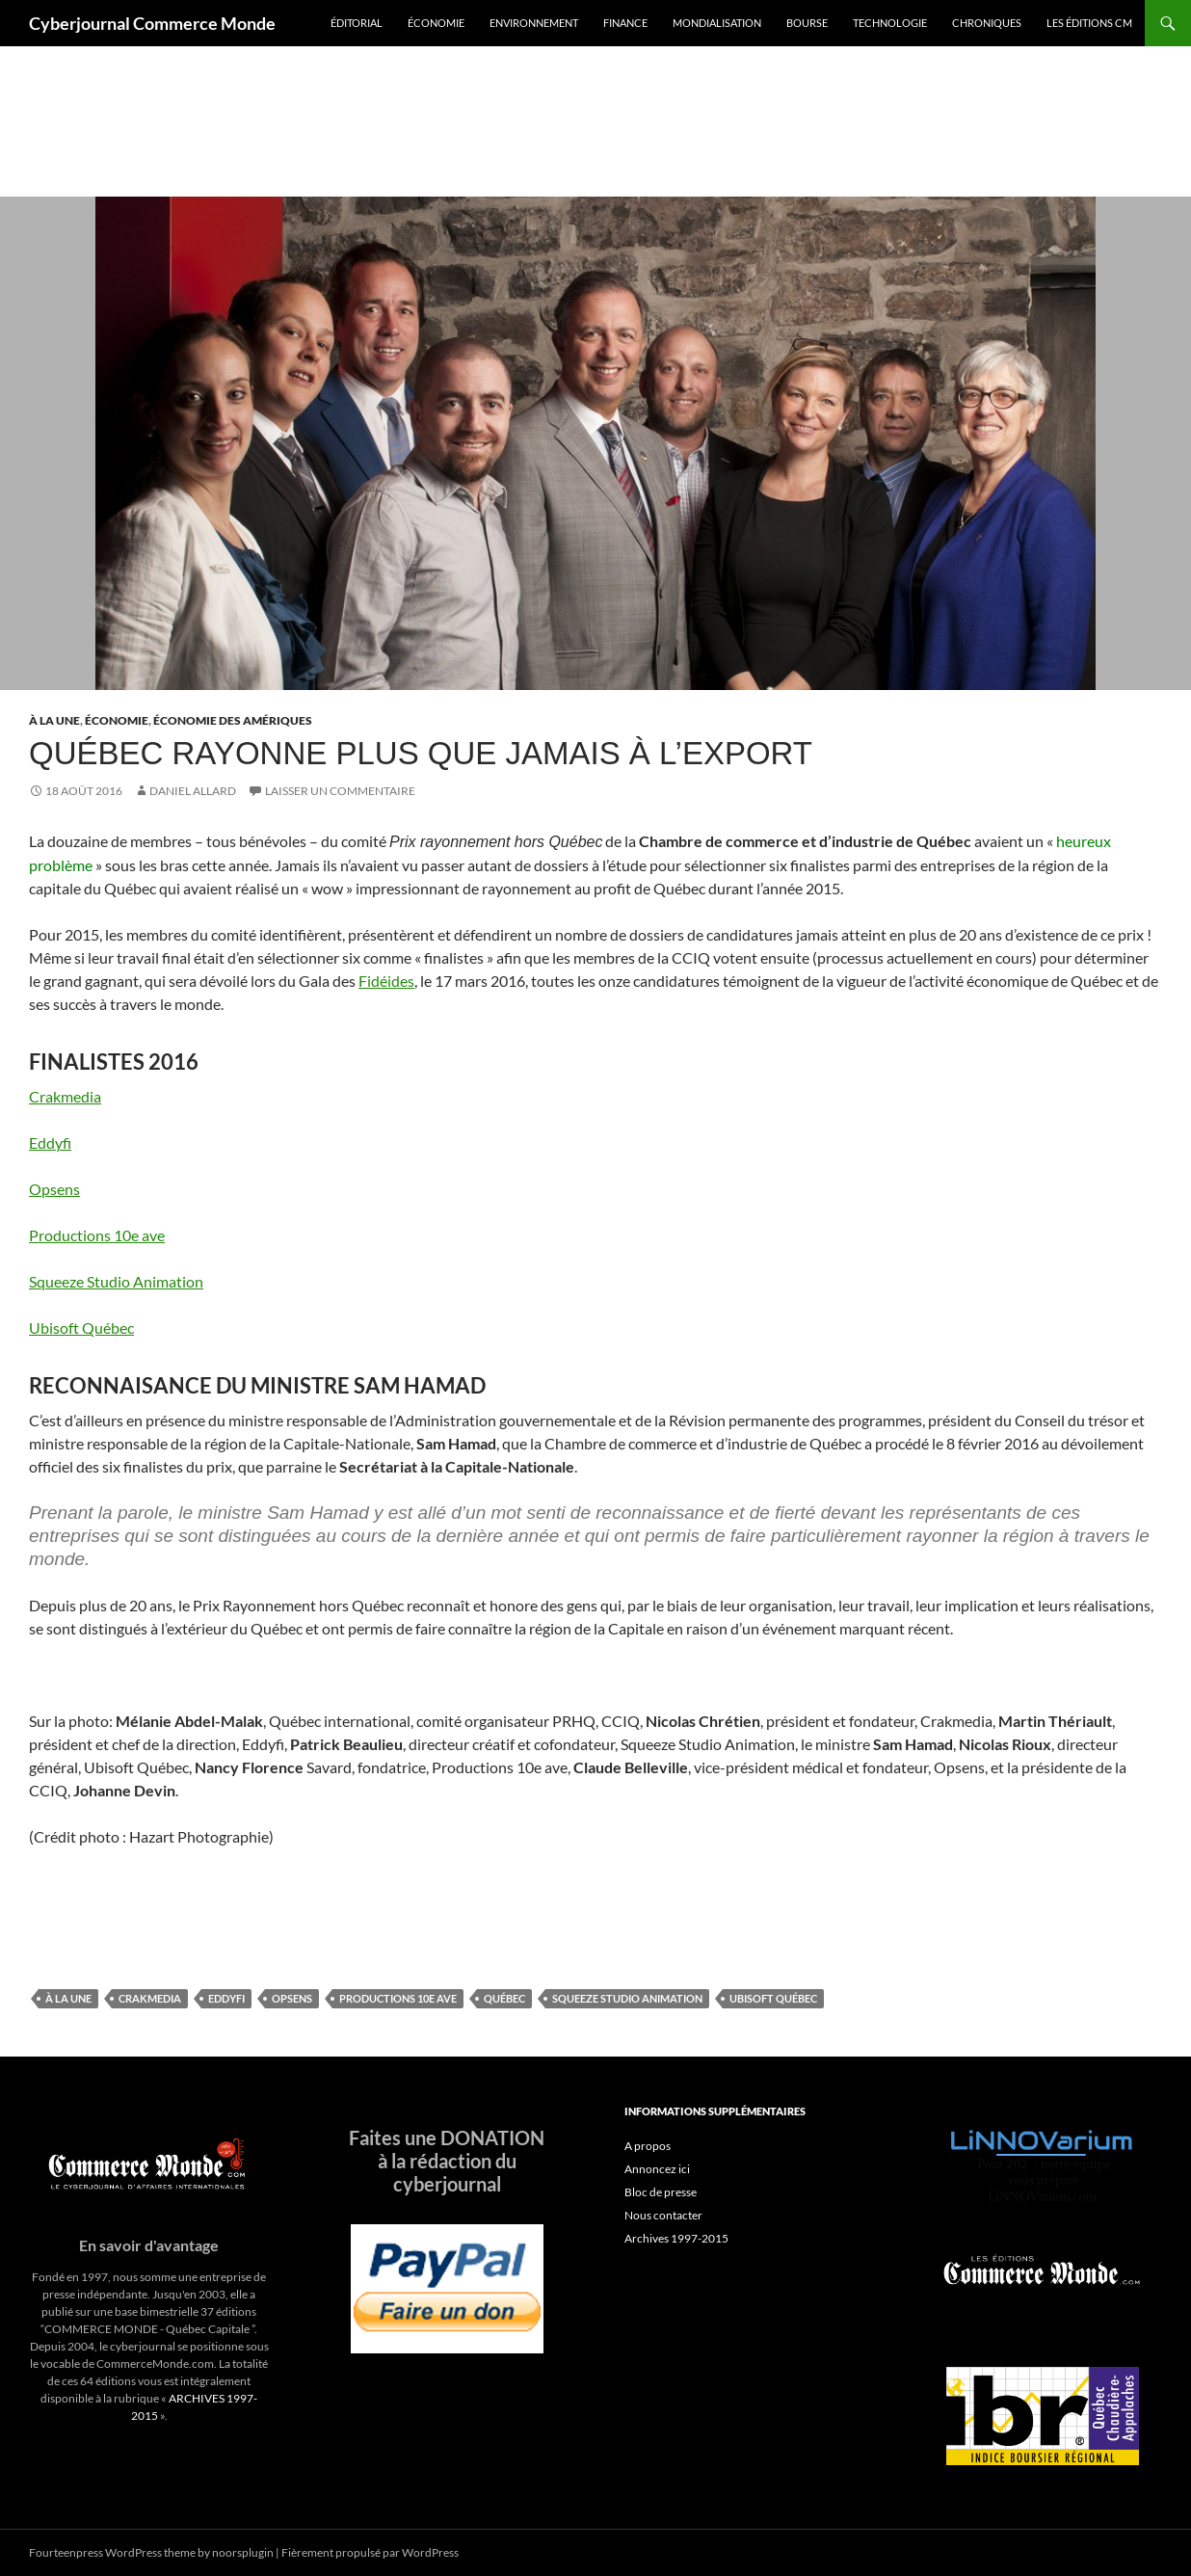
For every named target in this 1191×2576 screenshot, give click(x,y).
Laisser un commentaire (340, 790)
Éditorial (357, 22)
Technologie (890, 22)
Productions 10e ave (97, 1235)
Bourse (807, 22)
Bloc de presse (660, 2192)
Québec (504, 1998)
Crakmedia (65, 1096)
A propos (647, 2145)
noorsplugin (243, 2552)
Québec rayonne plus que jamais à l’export (420, 753)
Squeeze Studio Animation (116, 1281)
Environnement (534, 22)
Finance (625, 22)
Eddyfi (50, 1142)
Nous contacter (663, 2215)
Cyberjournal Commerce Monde (152, 23)
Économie (436, 22)
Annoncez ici (657, 2169)
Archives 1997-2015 (676, 2238)
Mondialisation (717, 22)
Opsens (54, 1189)
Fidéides (386, 980)
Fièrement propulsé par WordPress (370, 2552)
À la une (54, 720)
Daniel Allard (192, 790)
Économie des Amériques (232, 720)
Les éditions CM (1089, 22)
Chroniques (986, 22)
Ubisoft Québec (81, 1327)
